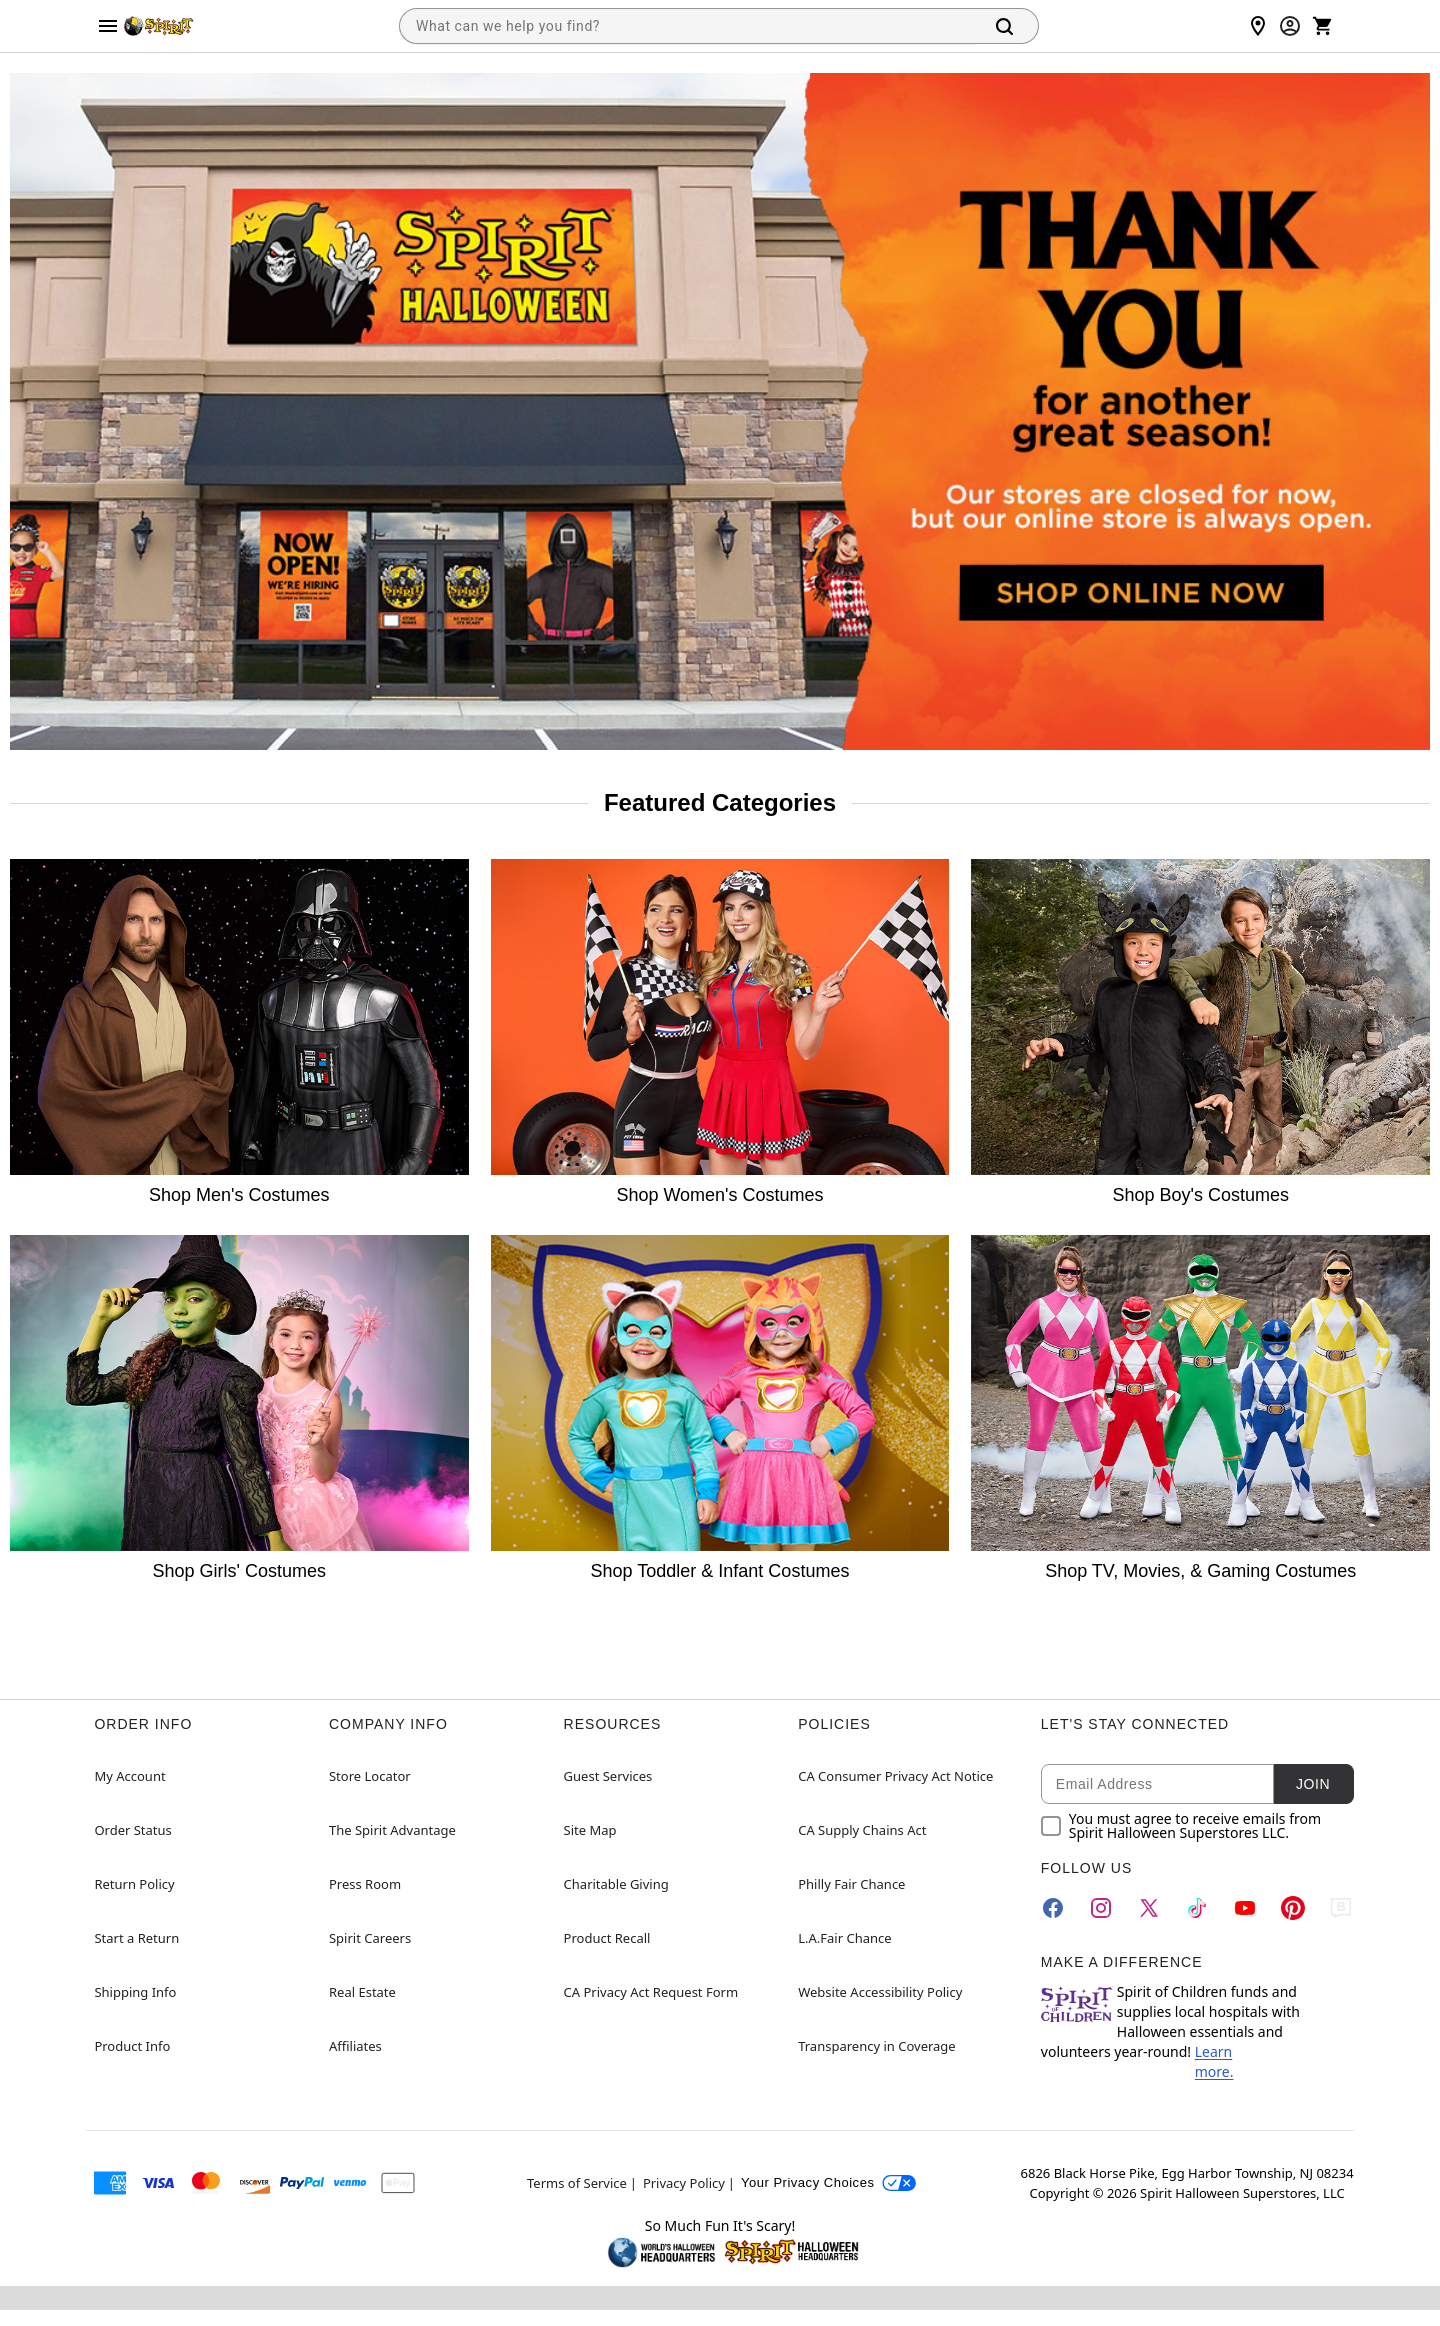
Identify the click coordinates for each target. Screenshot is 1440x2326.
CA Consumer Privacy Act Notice (895, 1776)
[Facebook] (1053, 1908)
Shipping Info (135, 1992)
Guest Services (608, 1776)
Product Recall (607, 1938)
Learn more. (1214, 2061)
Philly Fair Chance (851, 1884)
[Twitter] (1149, 1908)
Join (1313, 1784)
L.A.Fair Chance (844, 1938)
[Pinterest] (1293, 1908)
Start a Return (136, 1938)
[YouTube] (1245, 1908)
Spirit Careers (370, 1938)
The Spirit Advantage (392, 1830)
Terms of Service (577, 2183)
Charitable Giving (616, 1884)
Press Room (365, 1884)
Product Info (132, 2046)
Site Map (590, 1830)
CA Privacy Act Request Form (651, 1992)
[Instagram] (1101, 1908)
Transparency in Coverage (877, 2046)
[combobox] (687, 26)
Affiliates (355, 2046)
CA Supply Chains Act (862, 1830)
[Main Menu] (108, 26)
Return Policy (134, 1884)
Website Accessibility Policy (880, 1992)
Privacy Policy (684, 2183)
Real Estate (362, 1992)
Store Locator (370, 1776)
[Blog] (1341, 1908)
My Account (129, 1776)
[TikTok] (1197, 1908)
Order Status (132, 1830)
